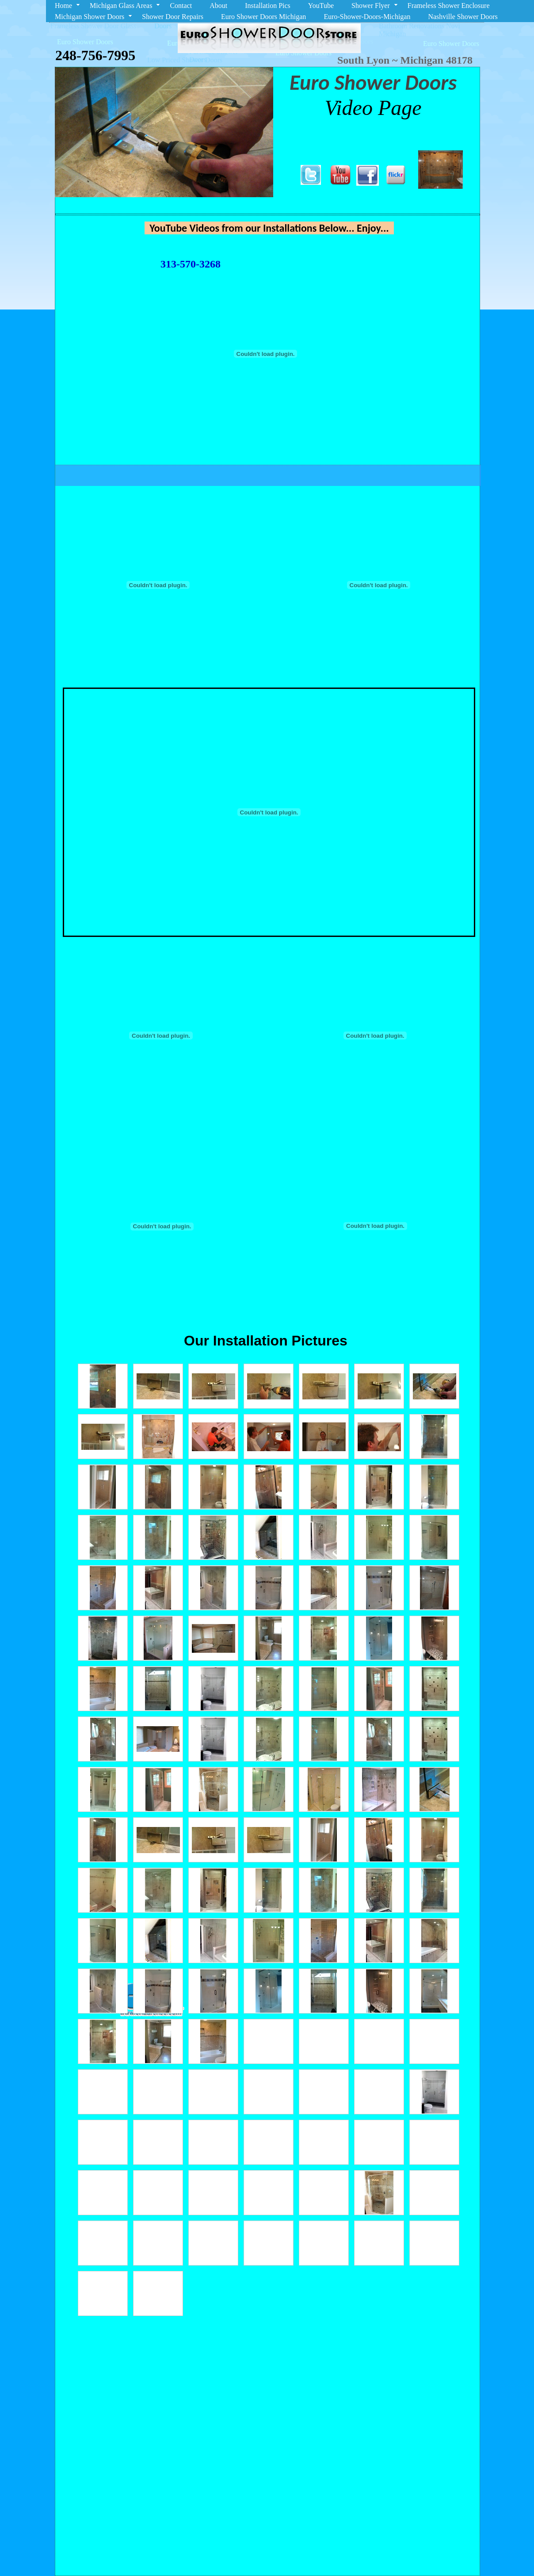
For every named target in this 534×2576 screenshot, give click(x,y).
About (218, 5)
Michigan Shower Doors (89, 16)
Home (63, 5)
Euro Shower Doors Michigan (263, 16)
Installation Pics (267, 5)
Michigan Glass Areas (121, 5)
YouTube (321, 5)
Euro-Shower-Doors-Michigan (367, 16)
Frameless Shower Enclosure (449, 5)
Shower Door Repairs (172, 16)
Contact (181, 5)
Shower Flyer (370, 5)
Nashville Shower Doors (462, 16)
